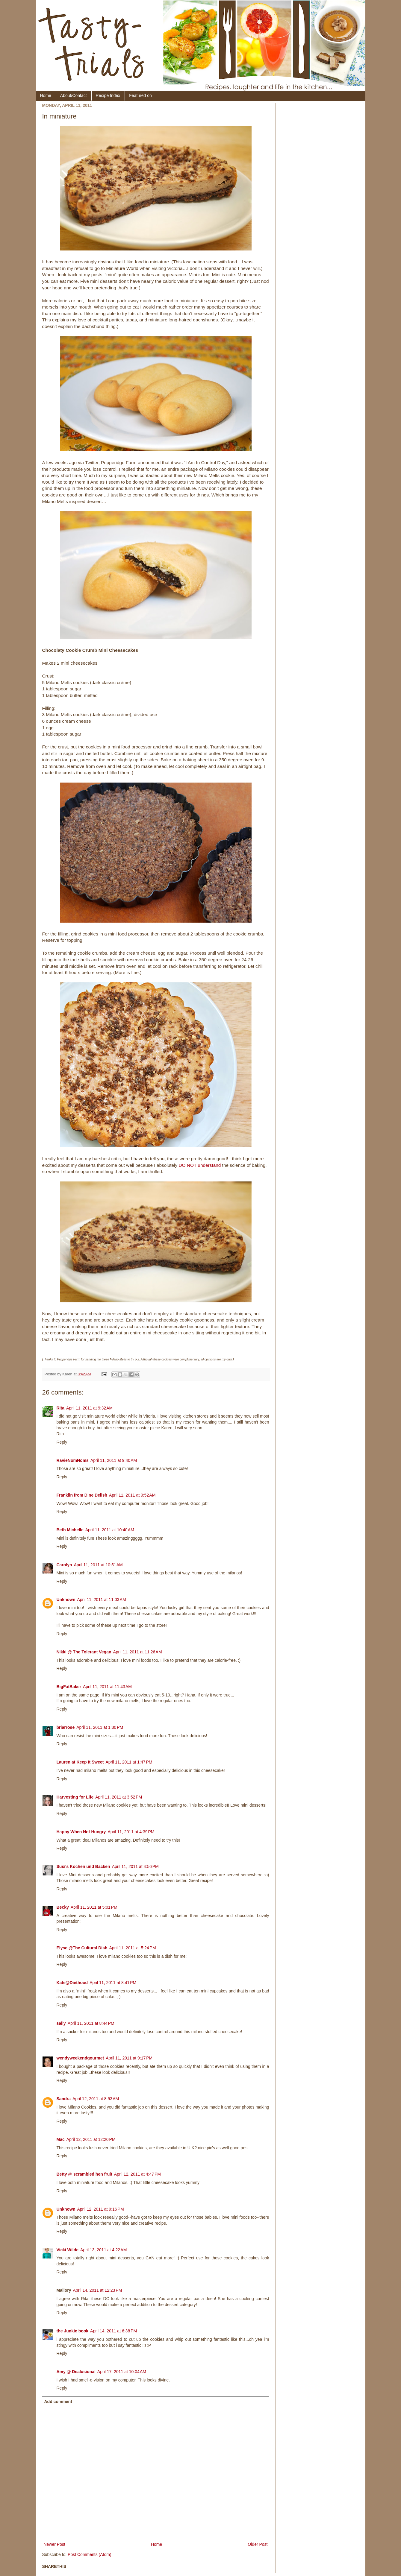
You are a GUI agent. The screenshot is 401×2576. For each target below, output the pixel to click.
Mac (61, 2139)
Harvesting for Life (75, 1797)
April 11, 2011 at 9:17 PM (129, 2058)
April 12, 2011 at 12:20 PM (91, 2139)
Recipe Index (108, 95)
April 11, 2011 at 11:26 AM (137, 1652)
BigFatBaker (69, 1686)
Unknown (66, 1599)
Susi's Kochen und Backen (83, 1866)
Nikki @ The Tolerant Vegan (84, 1652)
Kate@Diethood (72, 1982)
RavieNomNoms (73, 1460)
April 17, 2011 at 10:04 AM (121, 2371)
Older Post (257, 2544)
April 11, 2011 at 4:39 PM (131, 1831)
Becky (63, 1907)
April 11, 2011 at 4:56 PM (135, 1866)
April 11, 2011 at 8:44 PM (91, 2023)
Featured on (140, 95)
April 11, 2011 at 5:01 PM (94, 1907)
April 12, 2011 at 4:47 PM (137, 2174)
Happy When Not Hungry (81, 1831)
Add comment (58, 2401)
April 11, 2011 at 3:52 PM (118, 1797)
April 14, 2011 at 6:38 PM (113, 2331)
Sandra (64, 2098)
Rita (60, 1408)
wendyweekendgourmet (80, 2058)
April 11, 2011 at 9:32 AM (89, 1408)
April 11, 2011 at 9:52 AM (132, 1495)
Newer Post (54, 2544)
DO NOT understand (199, 1165)
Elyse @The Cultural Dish (82, 1947)
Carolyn (64, 1564)
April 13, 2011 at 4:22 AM (103, 2249)
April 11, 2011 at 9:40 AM (113, 1460)
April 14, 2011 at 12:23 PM (97, 2290)
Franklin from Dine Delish (82, 1495)
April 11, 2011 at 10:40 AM (109, 1529)
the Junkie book (73, 2331)
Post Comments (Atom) (89, 2554)
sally (61, 2023)
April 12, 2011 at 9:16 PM (100, 2209)
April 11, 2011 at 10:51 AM (98, 1564)
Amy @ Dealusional (76, 2371)
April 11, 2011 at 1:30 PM (99, 1727)
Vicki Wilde (68, 2249)
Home (45, 95)
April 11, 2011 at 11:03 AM (101, 1599)
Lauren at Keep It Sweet (80, 1762)
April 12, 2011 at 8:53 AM (95, 2098)
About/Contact (73, 95)
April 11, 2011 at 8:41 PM (113, 1982)
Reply (62, 1442)
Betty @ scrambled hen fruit (84, 2174)
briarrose (66, 1727)
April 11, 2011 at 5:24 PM (132, 1947)
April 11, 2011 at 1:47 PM (128, 1762)
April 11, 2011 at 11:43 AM (107, 1686)
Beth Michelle (70, 1529)
